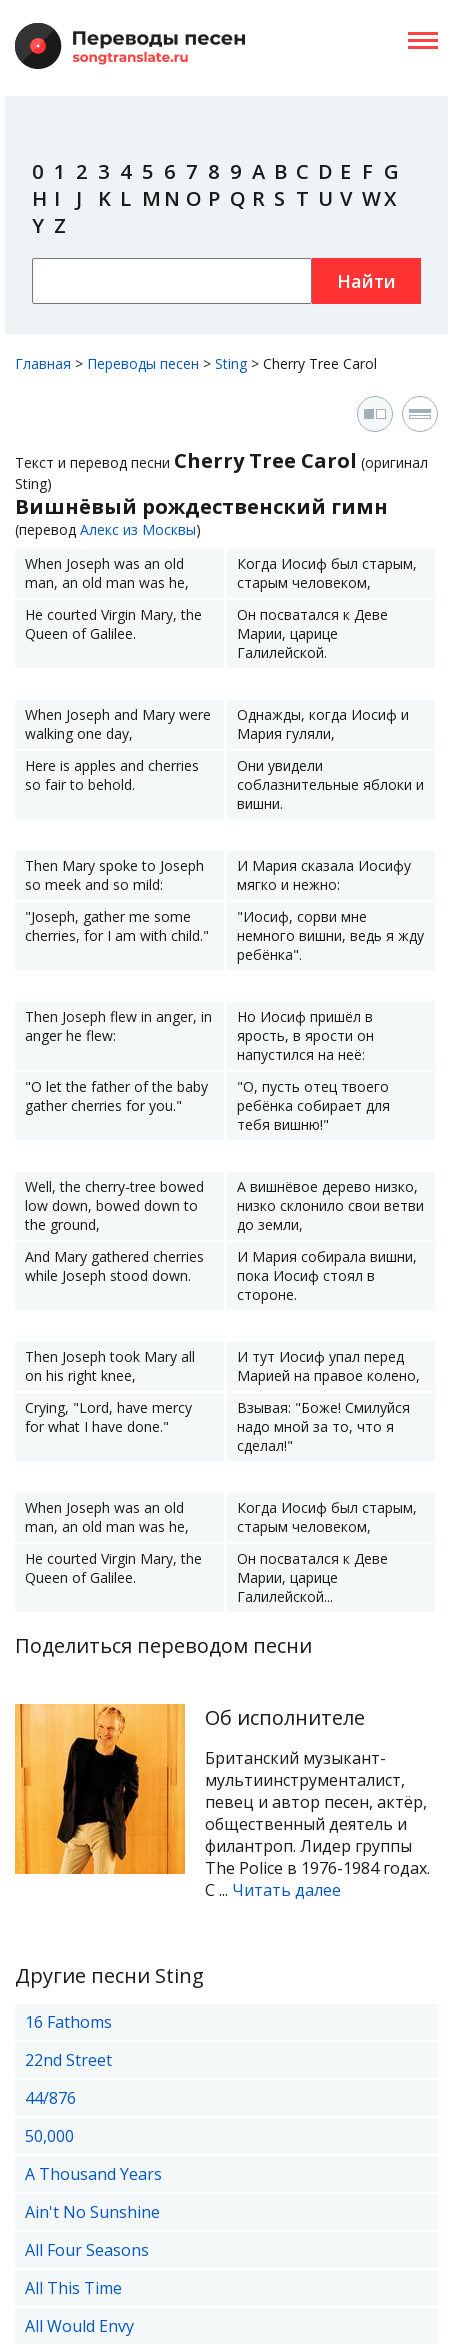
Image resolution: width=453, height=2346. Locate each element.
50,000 (49, 2136)
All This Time (73, 2288)
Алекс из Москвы (138, 529)
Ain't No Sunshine (92, 2212)
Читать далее (286, 1890)
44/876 (50, 2098)
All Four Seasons (87, 2250)
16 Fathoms (68, 2022)
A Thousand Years (93, 2174)
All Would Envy (79, 2326)
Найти (366, 281)
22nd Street (68, 2060)
